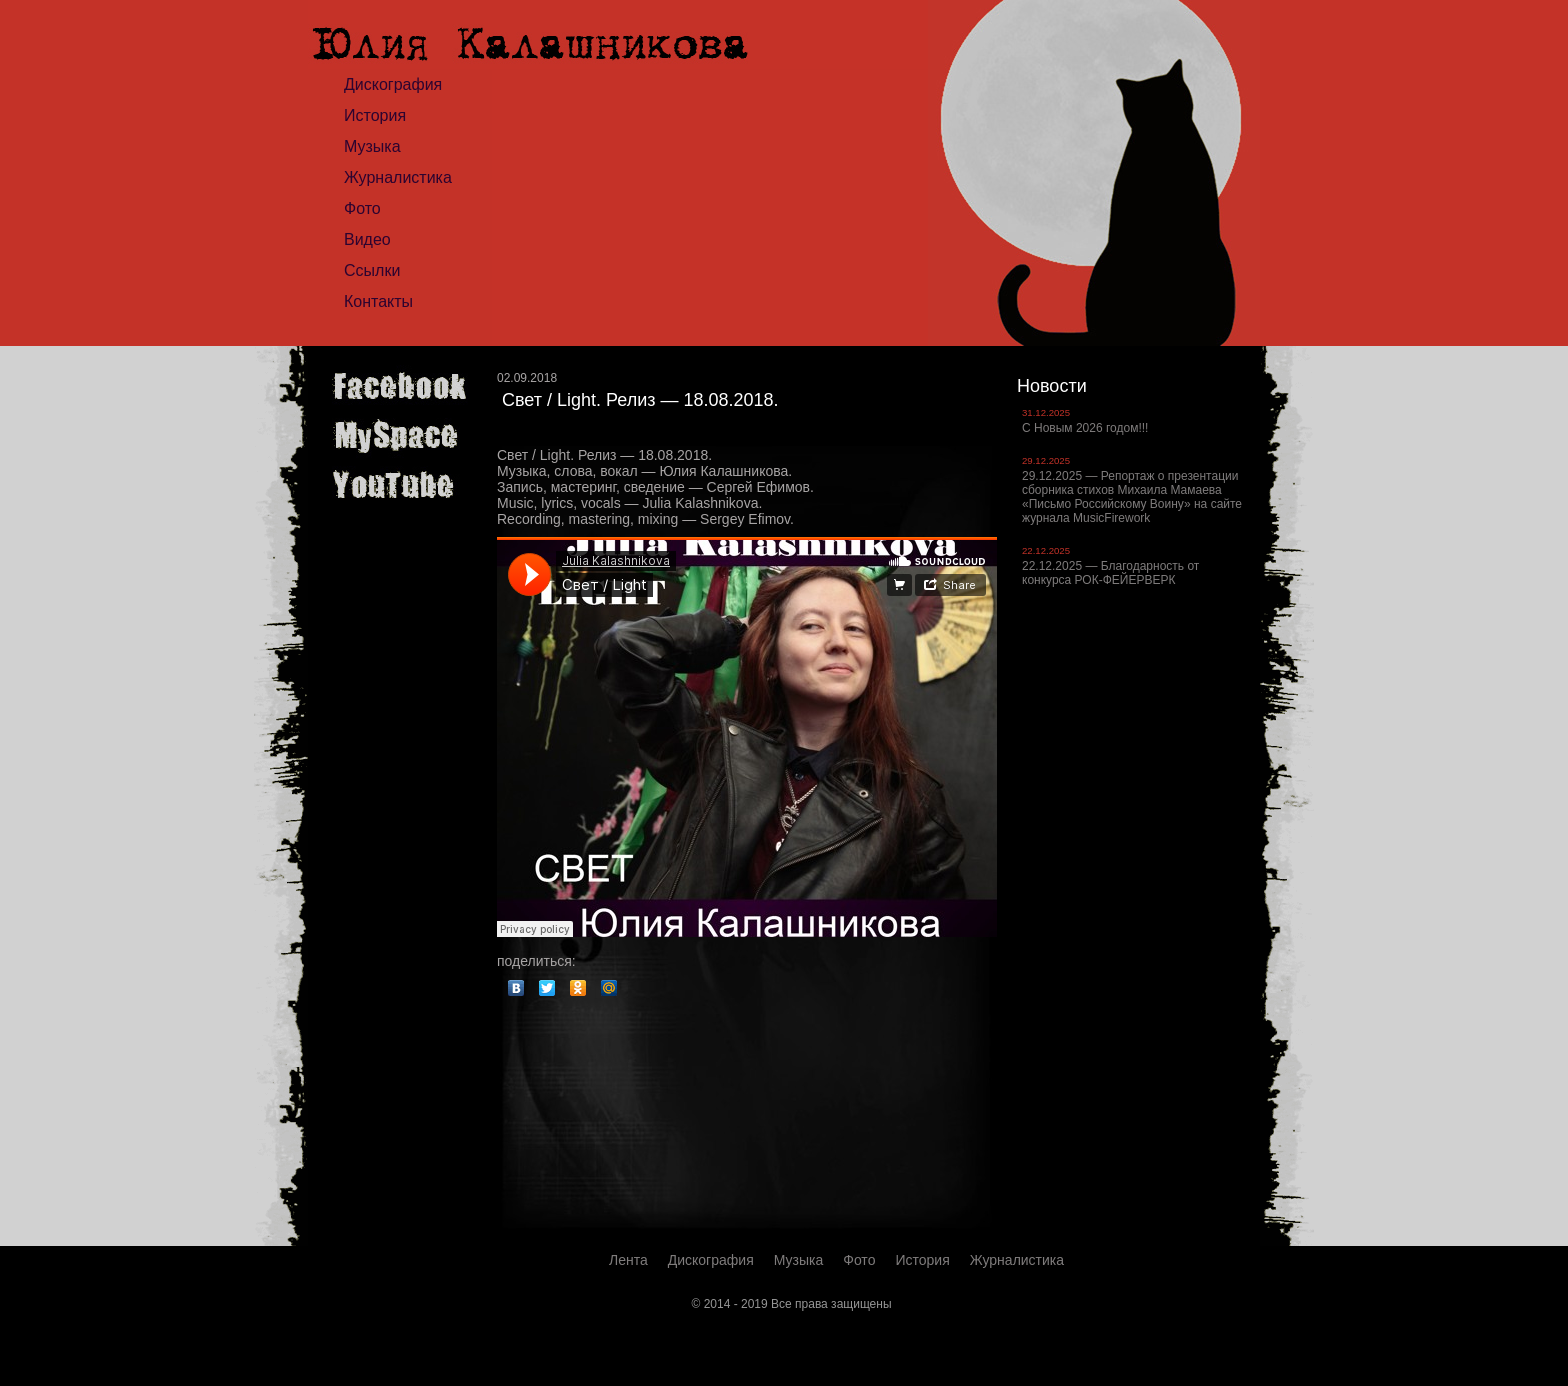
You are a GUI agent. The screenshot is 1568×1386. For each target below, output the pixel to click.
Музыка (372, 146)
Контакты (378, 301)
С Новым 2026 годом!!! (1085, 428)
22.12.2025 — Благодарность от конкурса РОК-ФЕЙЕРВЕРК (1110, 573)
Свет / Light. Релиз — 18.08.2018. (640, 400)
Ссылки (372, 270)
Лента (628, 1260)
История (375, 115)
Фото (362, 208)
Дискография (393, 84)
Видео (367, 239)
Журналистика (398, 177)
